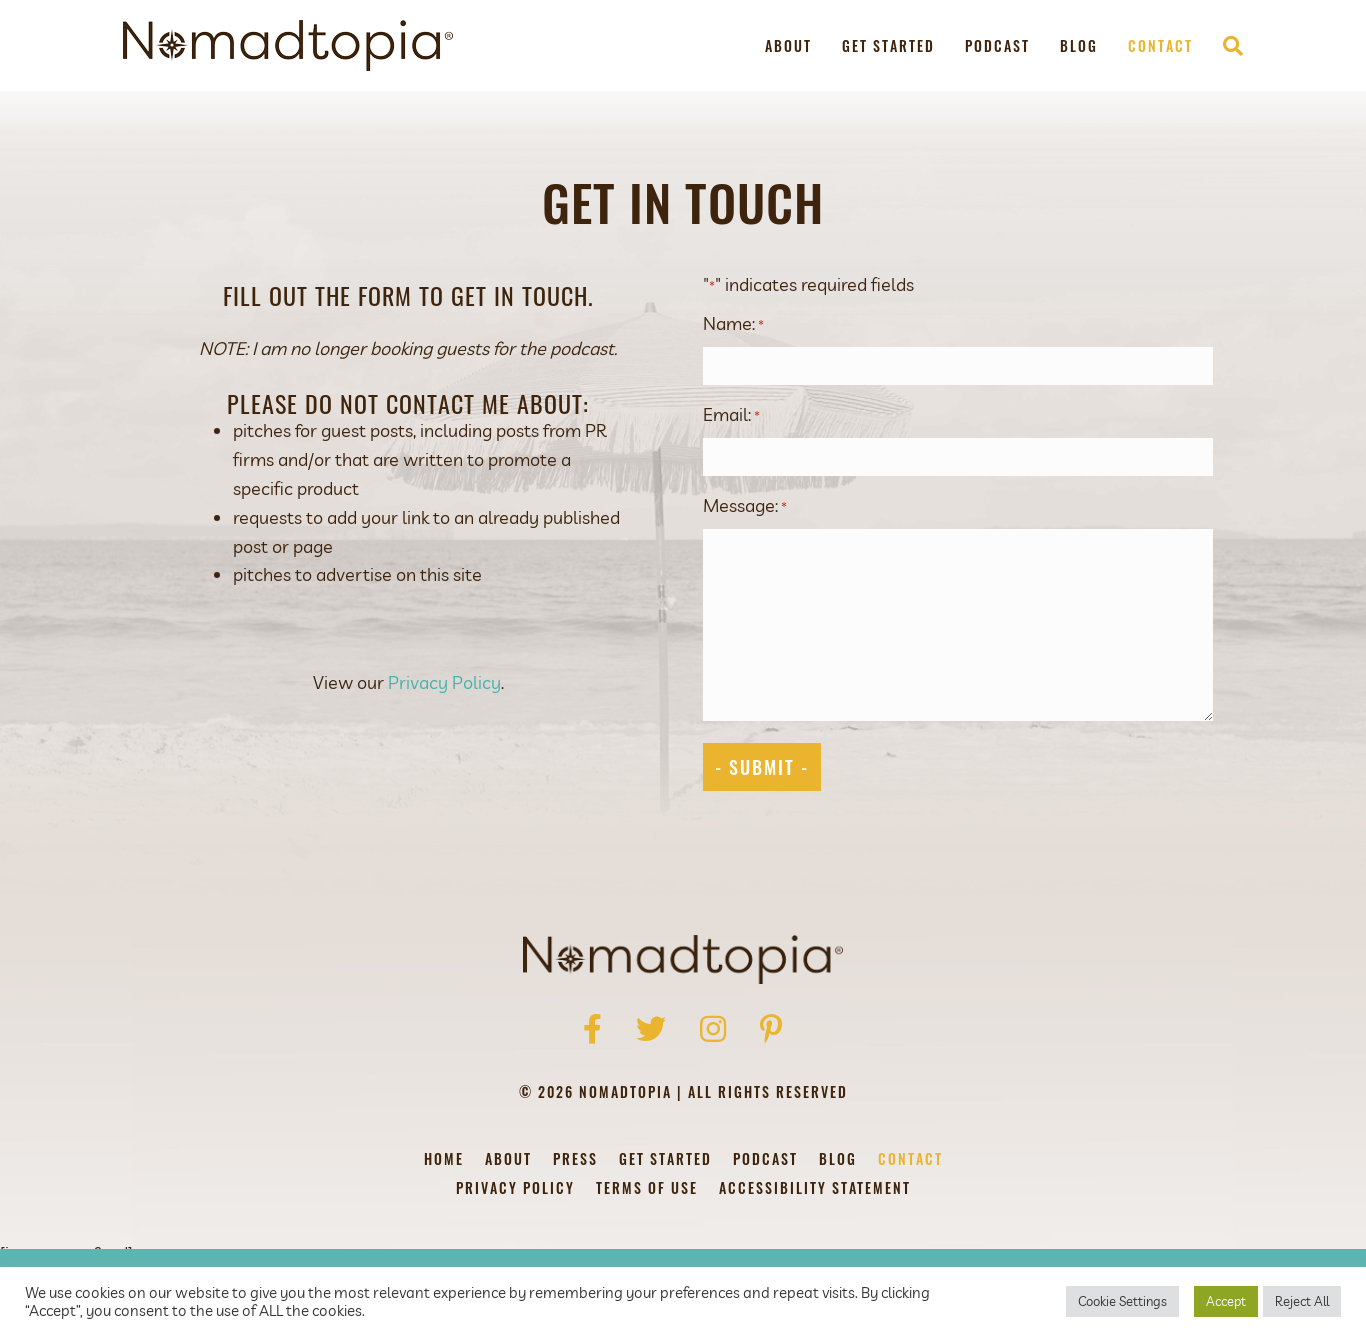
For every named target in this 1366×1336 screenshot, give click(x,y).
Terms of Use (647, 1187)
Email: (731, 414)
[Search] (1225, 46)
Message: (745, 504)
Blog (1079, 45)
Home (444, 1158)
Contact (1160, 45)
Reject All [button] (1302, 1301)
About (788, 45)
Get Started (888, 45)
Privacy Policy (444, 682)
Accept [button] (1226, 1301)
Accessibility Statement (815, 1187)
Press (575, 1158)
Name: (733, 324)
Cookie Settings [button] (1122, 1301)
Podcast (997, 45)
